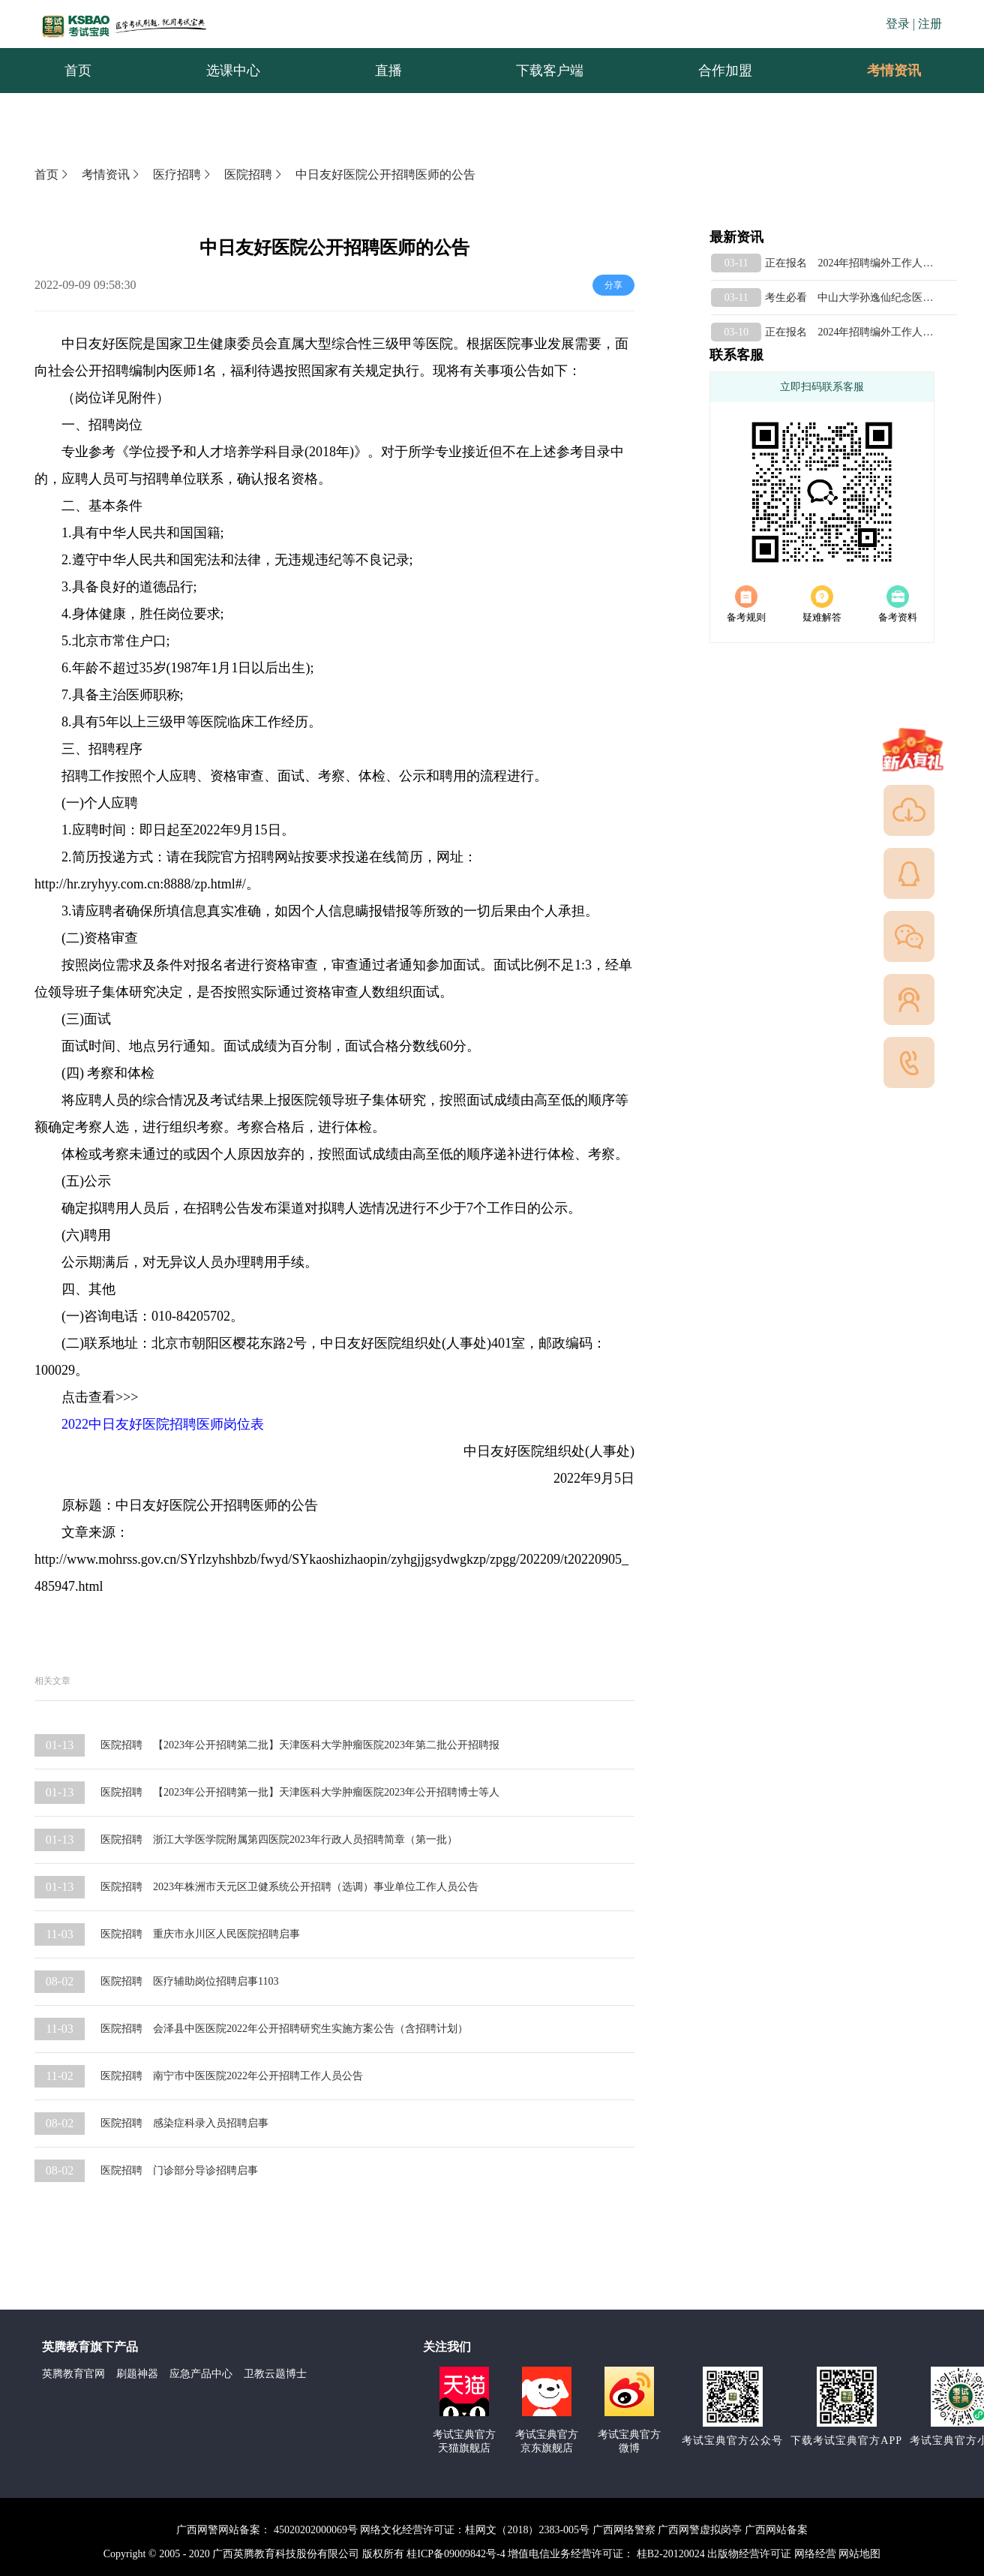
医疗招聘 (183, 174)
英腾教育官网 (73, 2373)
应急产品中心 (201, 2373)
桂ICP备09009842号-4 (455, 2553)
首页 (52, 174)
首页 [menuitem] (78, 70)
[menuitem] (893, 70)
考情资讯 (882, 70)
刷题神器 (137, 2373)
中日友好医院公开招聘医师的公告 (386, 174)
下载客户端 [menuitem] (550, 70)
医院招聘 (254, 174)
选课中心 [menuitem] (233, 70)
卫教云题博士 (275, 2373)
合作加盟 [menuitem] (725, 70)
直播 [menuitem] (388, 70)
